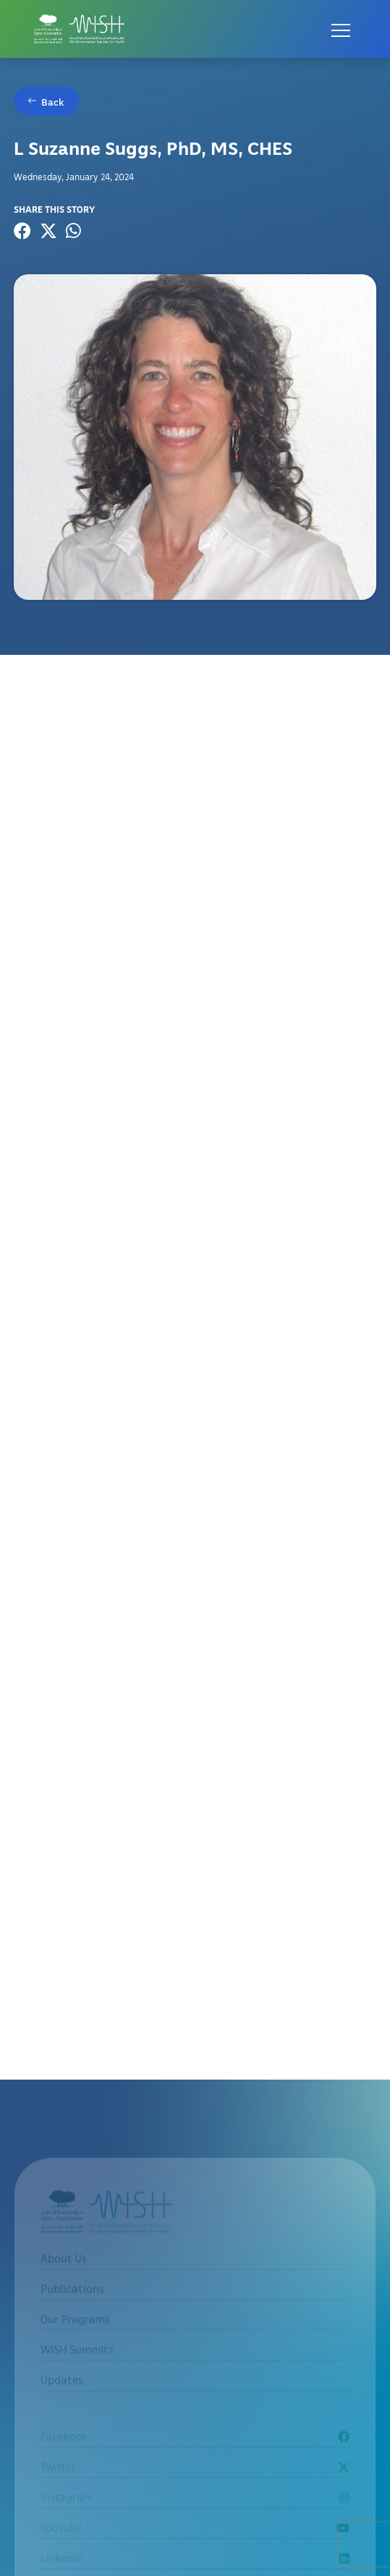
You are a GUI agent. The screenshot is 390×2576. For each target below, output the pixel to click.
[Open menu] (341, 29)
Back (52, 102)
